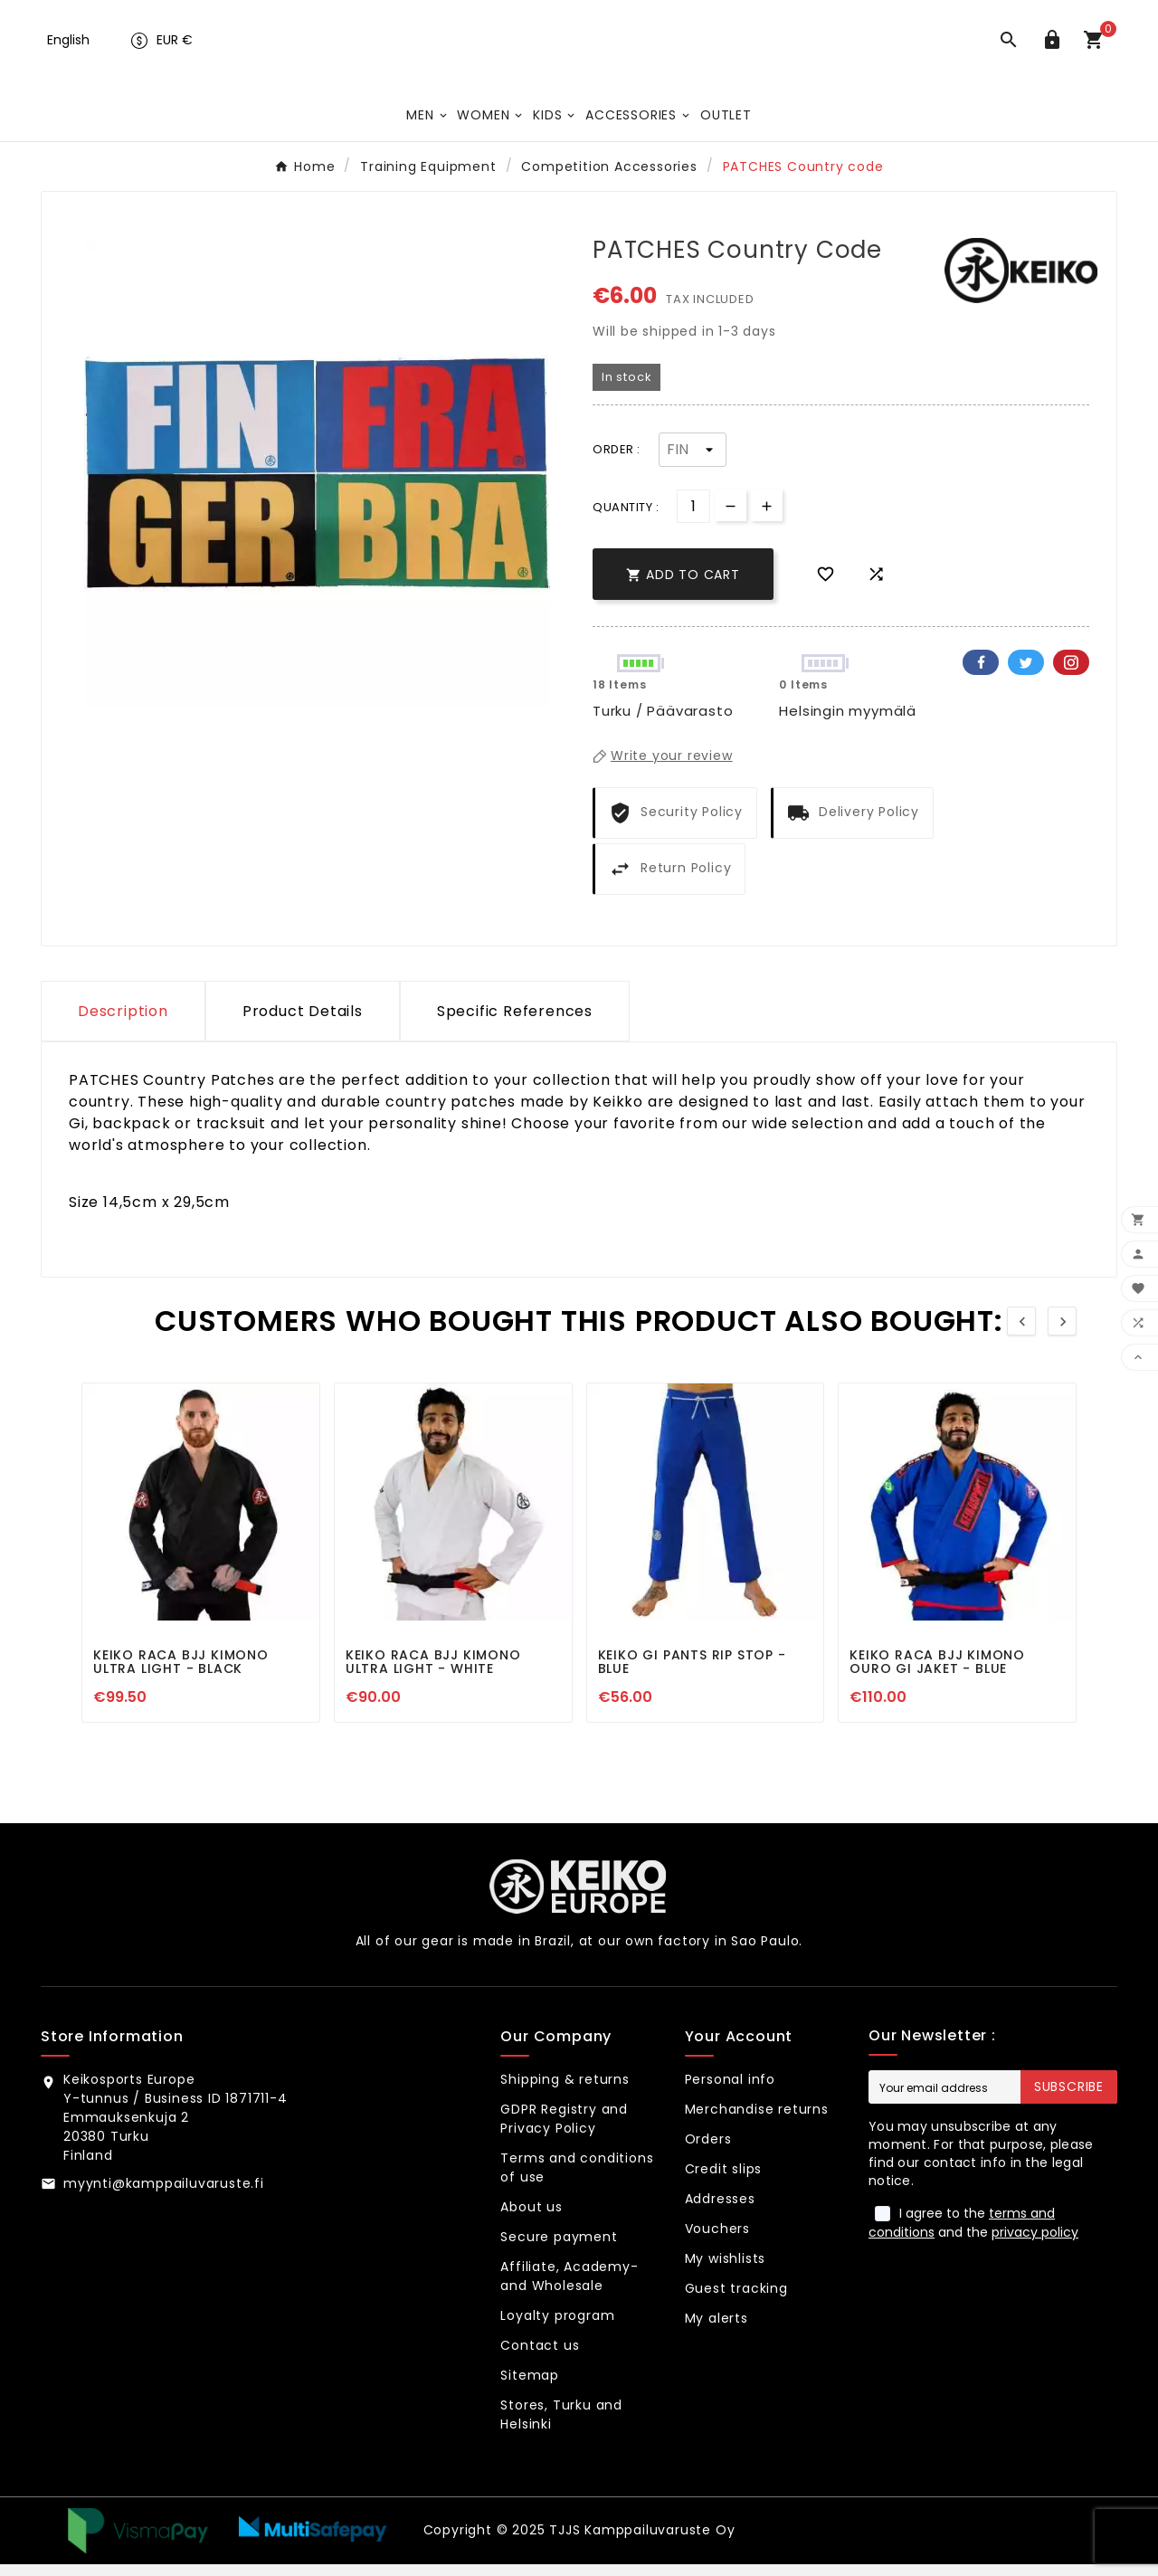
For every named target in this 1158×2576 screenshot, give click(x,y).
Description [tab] (123, 1022)
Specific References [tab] (515, 1022)
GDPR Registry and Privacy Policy (564, 2130)
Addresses (720, 2210)
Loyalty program (557, 2327)
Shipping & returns (564, 2091)
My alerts (716, 2330)
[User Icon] (1055, 49)
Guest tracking (736, 2300)
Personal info (730, 2091)
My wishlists (725, 2270)
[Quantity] (693, 518)
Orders (708, 2151)
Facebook (981, 674)
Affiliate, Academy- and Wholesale (569, 2287)
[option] (317, 486)
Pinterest (1071, 674)
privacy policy (1035, 2244)
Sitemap (529, 2387)
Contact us (539, 2357)
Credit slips (724, 2181)
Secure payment (558, 2248)
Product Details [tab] (302, 1022)
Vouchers (717, 2240)
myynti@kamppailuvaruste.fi (163, 2195)
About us (531, 2219)
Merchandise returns (757, 2121)
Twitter (1026, 674)
